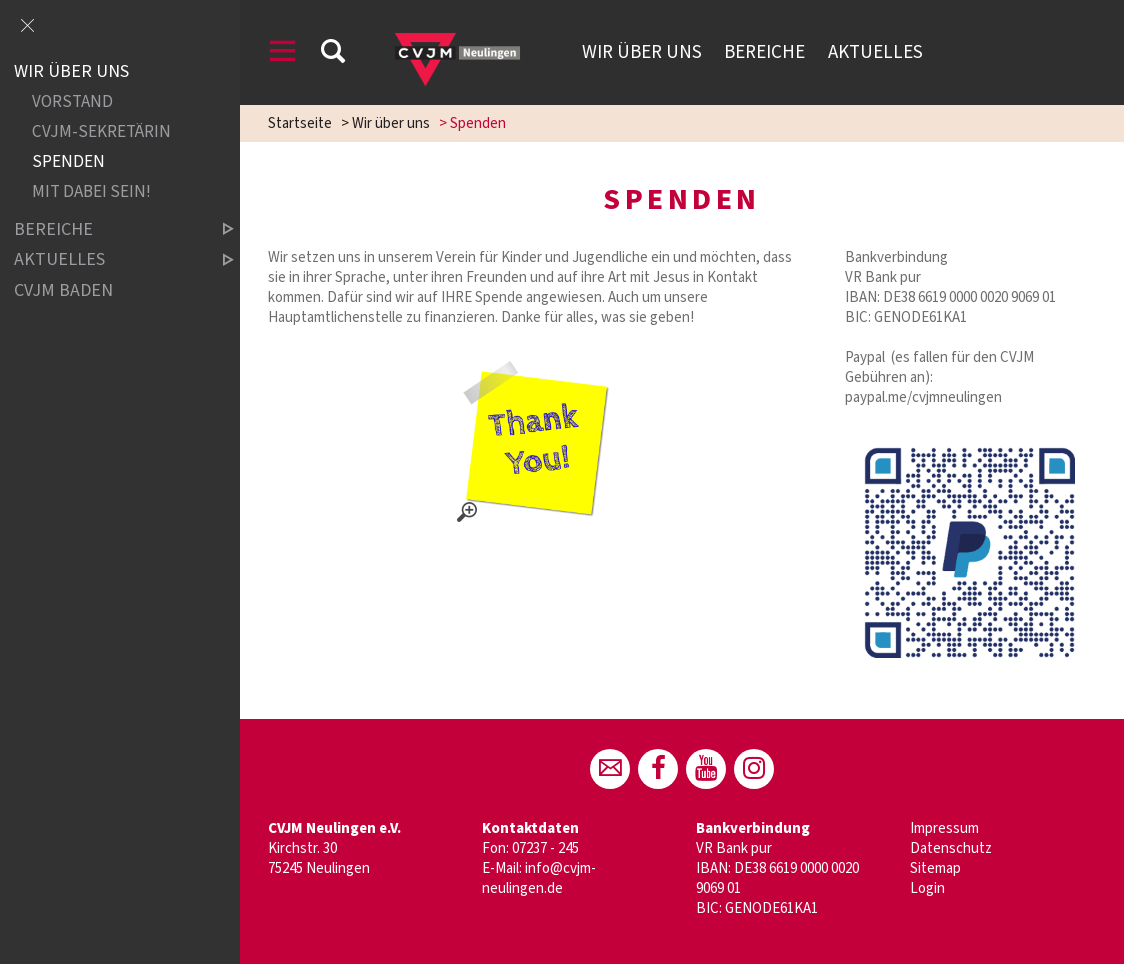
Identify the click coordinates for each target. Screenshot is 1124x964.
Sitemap (935, 868)
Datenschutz (951, 848)
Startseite (300, 123)
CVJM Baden (63, 290)
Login (927, 888)
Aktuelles (875, 52)
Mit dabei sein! (91, 192)
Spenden (68, 162)
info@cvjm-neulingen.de (539, 878)
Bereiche (764, 52)
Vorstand (72, 102)
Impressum (944, 828)
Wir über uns (642, 52)
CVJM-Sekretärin (101, 132)
